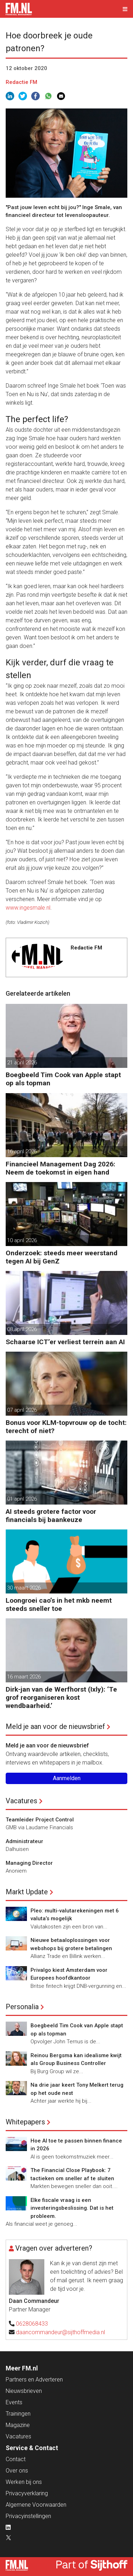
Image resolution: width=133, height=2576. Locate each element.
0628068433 (32, 2323)
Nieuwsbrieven (24, 2391)
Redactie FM (21, 82)
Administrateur (24, 1841)
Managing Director (29, 1863)
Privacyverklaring (27, 2493)
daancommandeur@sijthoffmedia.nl (60, 2332)
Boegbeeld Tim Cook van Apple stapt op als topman (63, 1079)
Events (14, 2402)
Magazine (18, 2425)
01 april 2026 (22, 1499)
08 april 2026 (22, 1329)
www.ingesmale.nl (28, 907)
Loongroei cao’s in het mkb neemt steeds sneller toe (59, 1604)
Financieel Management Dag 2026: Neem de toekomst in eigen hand (60, 1168)
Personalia (22, 2006)
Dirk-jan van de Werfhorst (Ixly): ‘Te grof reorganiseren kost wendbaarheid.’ (61, 1697)
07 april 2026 (22, 1410)
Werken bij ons (24, 2482)
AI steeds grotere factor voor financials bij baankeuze (51, 1515)
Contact (16, 2459)
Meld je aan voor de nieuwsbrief (55, 1726)
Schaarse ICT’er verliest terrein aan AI (65, 1342)
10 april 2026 (22, 1240)
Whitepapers (25, 2122)
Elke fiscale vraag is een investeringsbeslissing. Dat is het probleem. (72, 2208)
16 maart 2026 (24, 1676)
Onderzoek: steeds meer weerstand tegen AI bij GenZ (61, 1257)
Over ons (17, 2470)
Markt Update (27, 1892)
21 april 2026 (22, 1062)
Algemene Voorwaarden (36, 2504)
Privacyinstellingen (28, 2516)
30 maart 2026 (24, 1588)
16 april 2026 (22, 1151)
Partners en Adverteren (34, 2379)
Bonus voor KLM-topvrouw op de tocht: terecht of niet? (66, 1427)
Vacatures (21, 1801)
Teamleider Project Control (40, 1819)
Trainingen (18, 2413)
